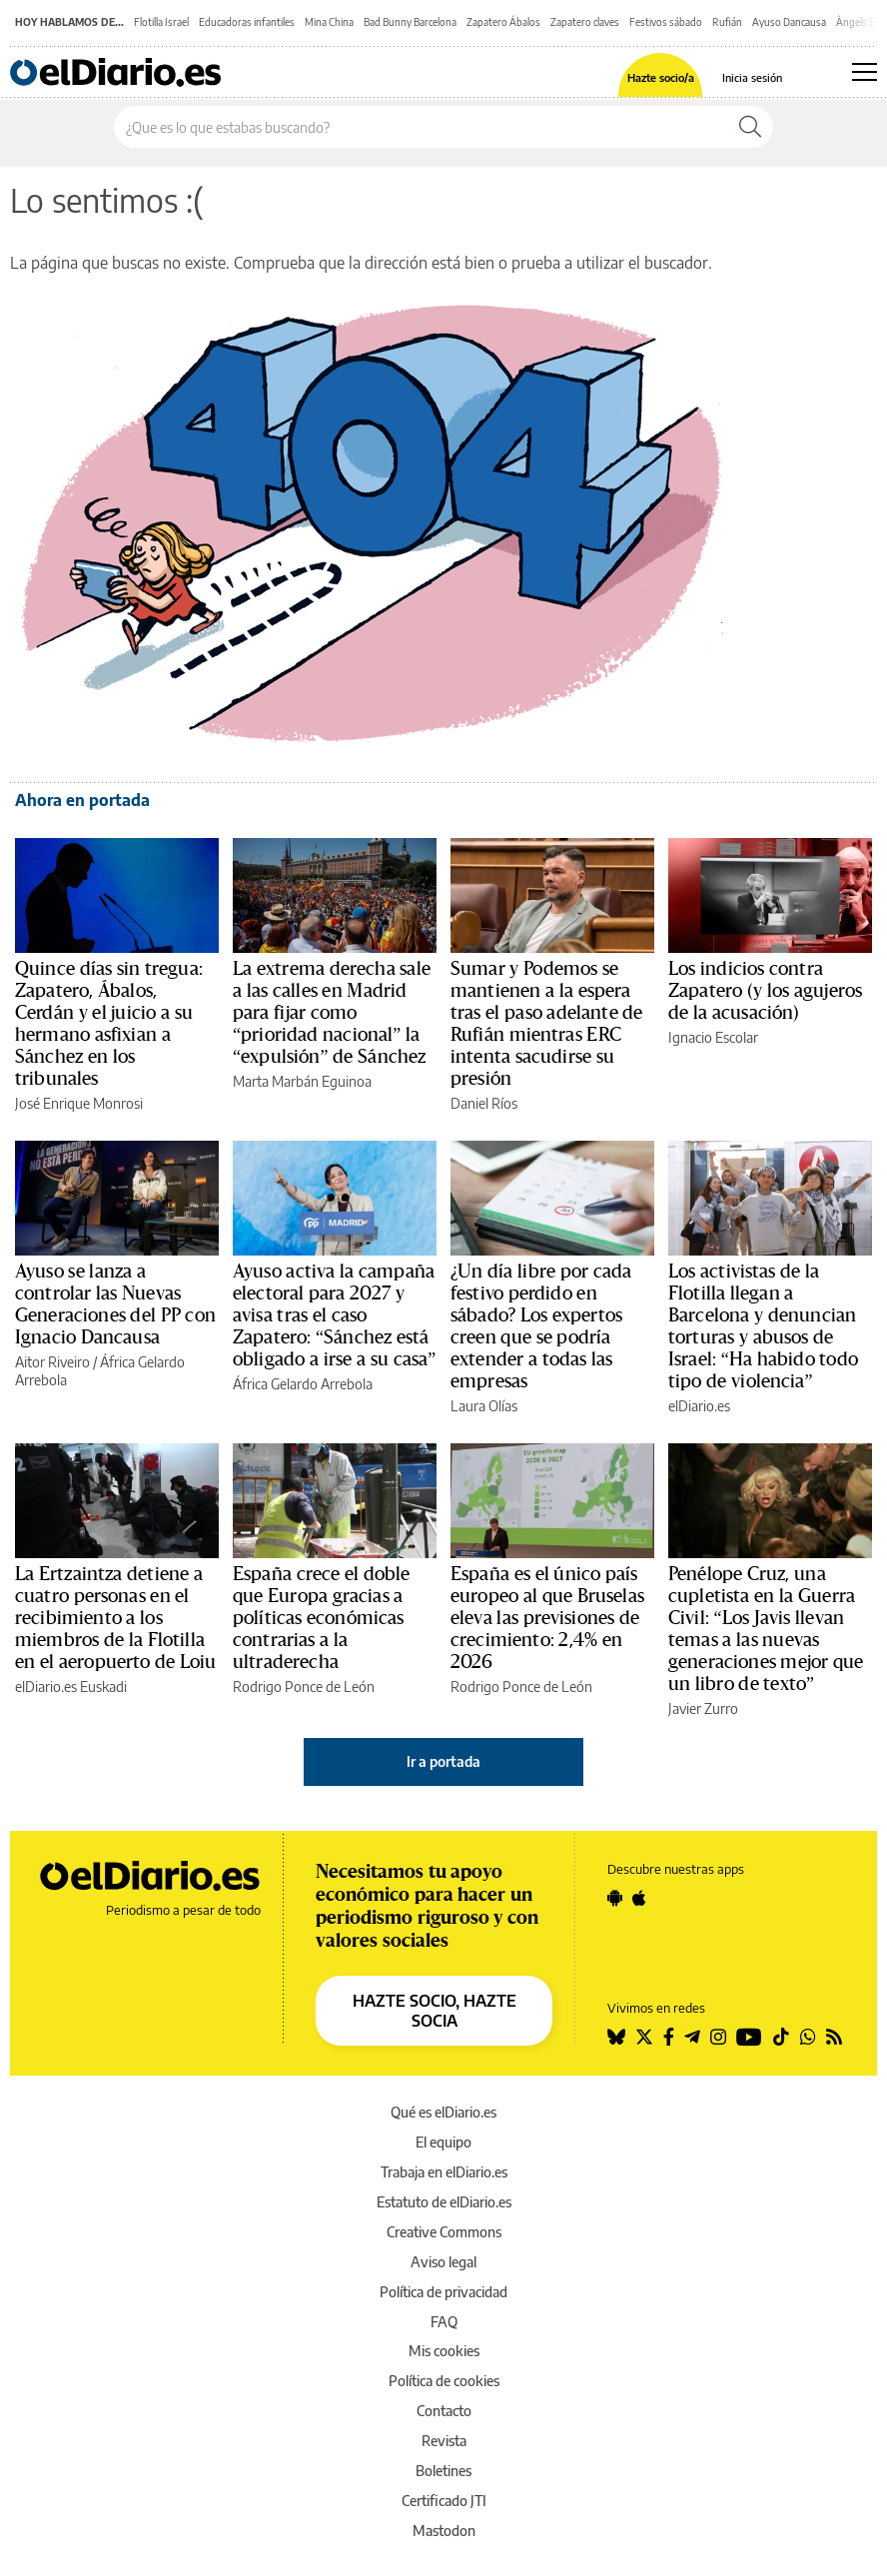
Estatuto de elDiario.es (444, 2201)
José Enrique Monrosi (79, 1103)
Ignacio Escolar (713, 1037)
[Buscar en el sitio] (421, 127)
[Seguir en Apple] (639, 1898)
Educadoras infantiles (247, 22)
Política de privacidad (443, 2291)
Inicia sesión (752, 77)
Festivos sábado (665, 22)
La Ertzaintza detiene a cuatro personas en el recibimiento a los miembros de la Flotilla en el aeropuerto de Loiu (116, 1618)
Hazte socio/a (660, 77)
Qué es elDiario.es (443, 2112)
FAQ (444, 2321)
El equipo (443, 2142)
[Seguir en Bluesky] (616, 2037)
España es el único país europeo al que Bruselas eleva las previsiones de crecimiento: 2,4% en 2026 (547, 1618)
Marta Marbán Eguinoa (302, 1081)
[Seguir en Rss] (834, 2037)
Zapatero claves (584, 22)
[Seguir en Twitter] (644, 2037)
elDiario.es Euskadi (71, 1686)
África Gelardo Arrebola (303, 1383)
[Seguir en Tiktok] (781, 2037)
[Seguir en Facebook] (668, 2037)
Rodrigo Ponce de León (304, 1686)
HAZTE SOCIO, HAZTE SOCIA (434, 2011)
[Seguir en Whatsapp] (808, 2037)
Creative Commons (444, 2231)
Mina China (329, 22)
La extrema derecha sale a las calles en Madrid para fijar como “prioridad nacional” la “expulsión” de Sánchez (332, 1013)
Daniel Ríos (483, 1103)
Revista (444, 2440)
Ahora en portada (82, 800)
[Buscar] (750, 127)
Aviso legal (443, 2261)
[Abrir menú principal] (864, 72)
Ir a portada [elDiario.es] (443, 1761)
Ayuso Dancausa (789, 22)
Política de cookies (444, 2380)
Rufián (727, 22)
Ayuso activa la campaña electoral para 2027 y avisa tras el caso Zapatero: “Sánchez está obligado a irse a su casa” (334, 1315)
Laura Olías (483, 1405)
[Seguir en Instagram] (718, 2037)
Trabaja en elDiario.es (444, 2171)
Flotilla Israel (161, 22)
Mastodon (444, 2530)
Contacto (444, 2410)
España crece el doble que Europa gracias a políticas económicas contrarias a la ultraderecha (322, 1618)
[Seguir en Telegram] (692, 2037)
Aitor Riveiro (52, 1361)
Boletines (443, 2470)
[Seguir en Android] (614, 1898)
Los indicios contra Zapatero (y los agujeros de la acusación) (765, 991)
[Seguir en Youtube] (749, 2037)
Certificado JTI (444, 2500)
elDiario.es (699, 1405)
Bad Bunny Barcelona (410, 22)
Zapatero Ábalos (503, 22)
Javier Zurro (703, 1708)
